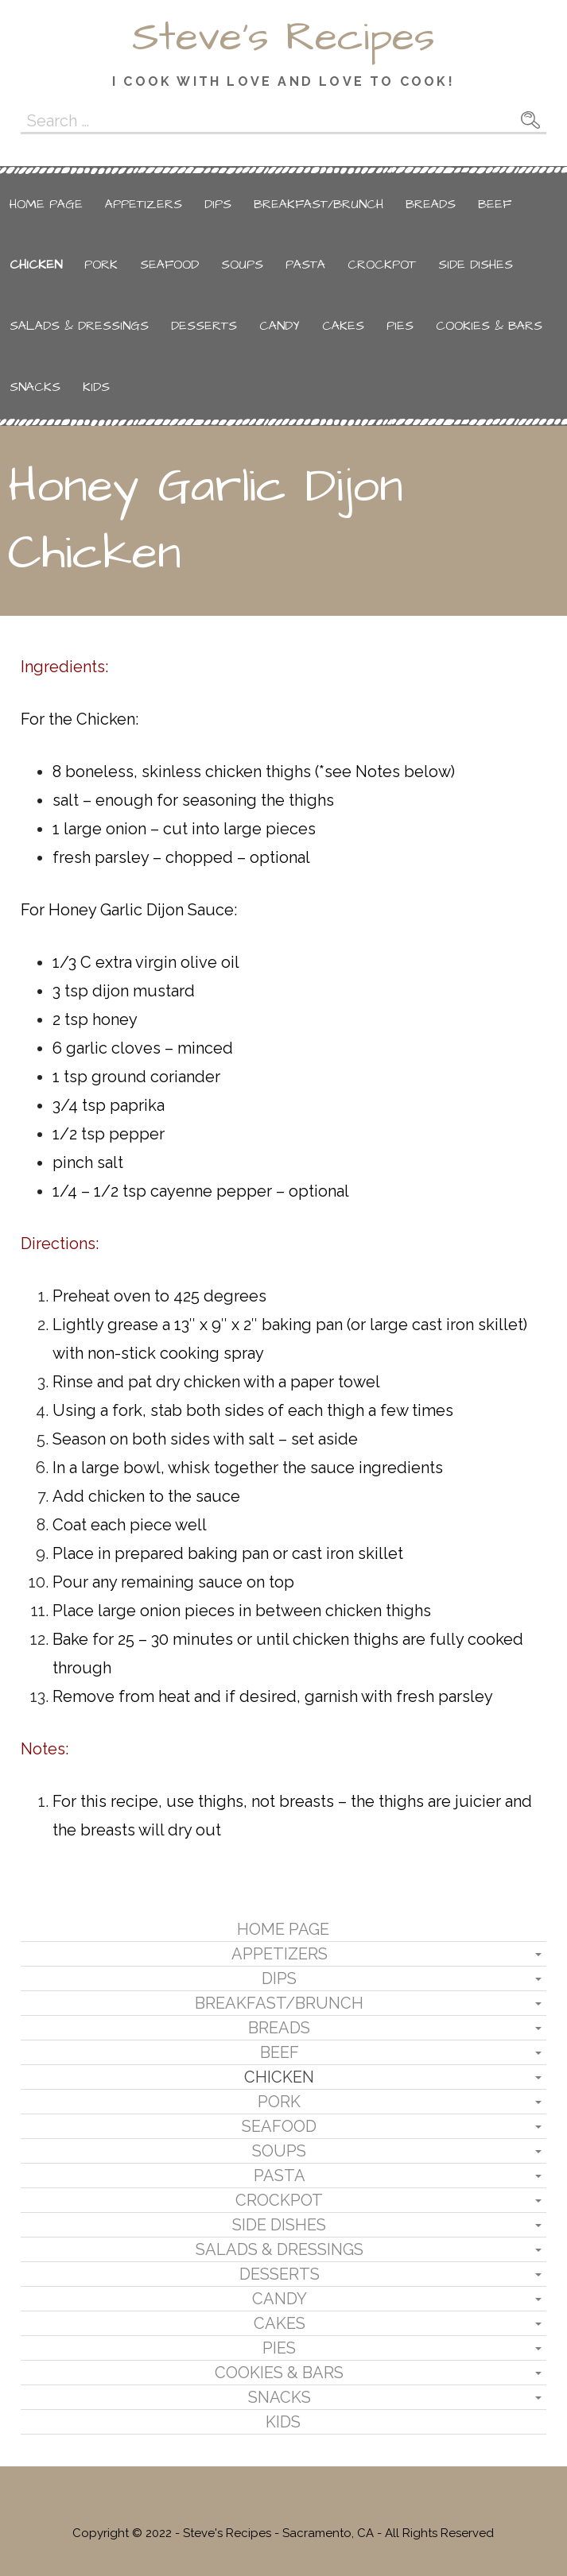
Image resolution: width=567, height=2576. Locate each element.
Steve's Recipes (283, 37)
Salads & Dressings (79, 326)
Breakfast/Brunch (318, 204)
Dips (217, 204)
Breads (431, 204)
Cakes (343, 326)
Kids (96, 387)
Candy (279, 326)
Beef (494, 204)
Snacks (35, 387)
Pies (400, 326)
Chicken (36, 264)
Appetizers (143, 204)
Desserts (204, 326)
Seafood (169, 264)
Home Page (46, 204)
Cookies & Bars (489, 326)
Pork (101, 264)
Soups (242, 264)
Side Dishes (475, 264)
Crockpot (382, 264)
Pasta (305, 264)
